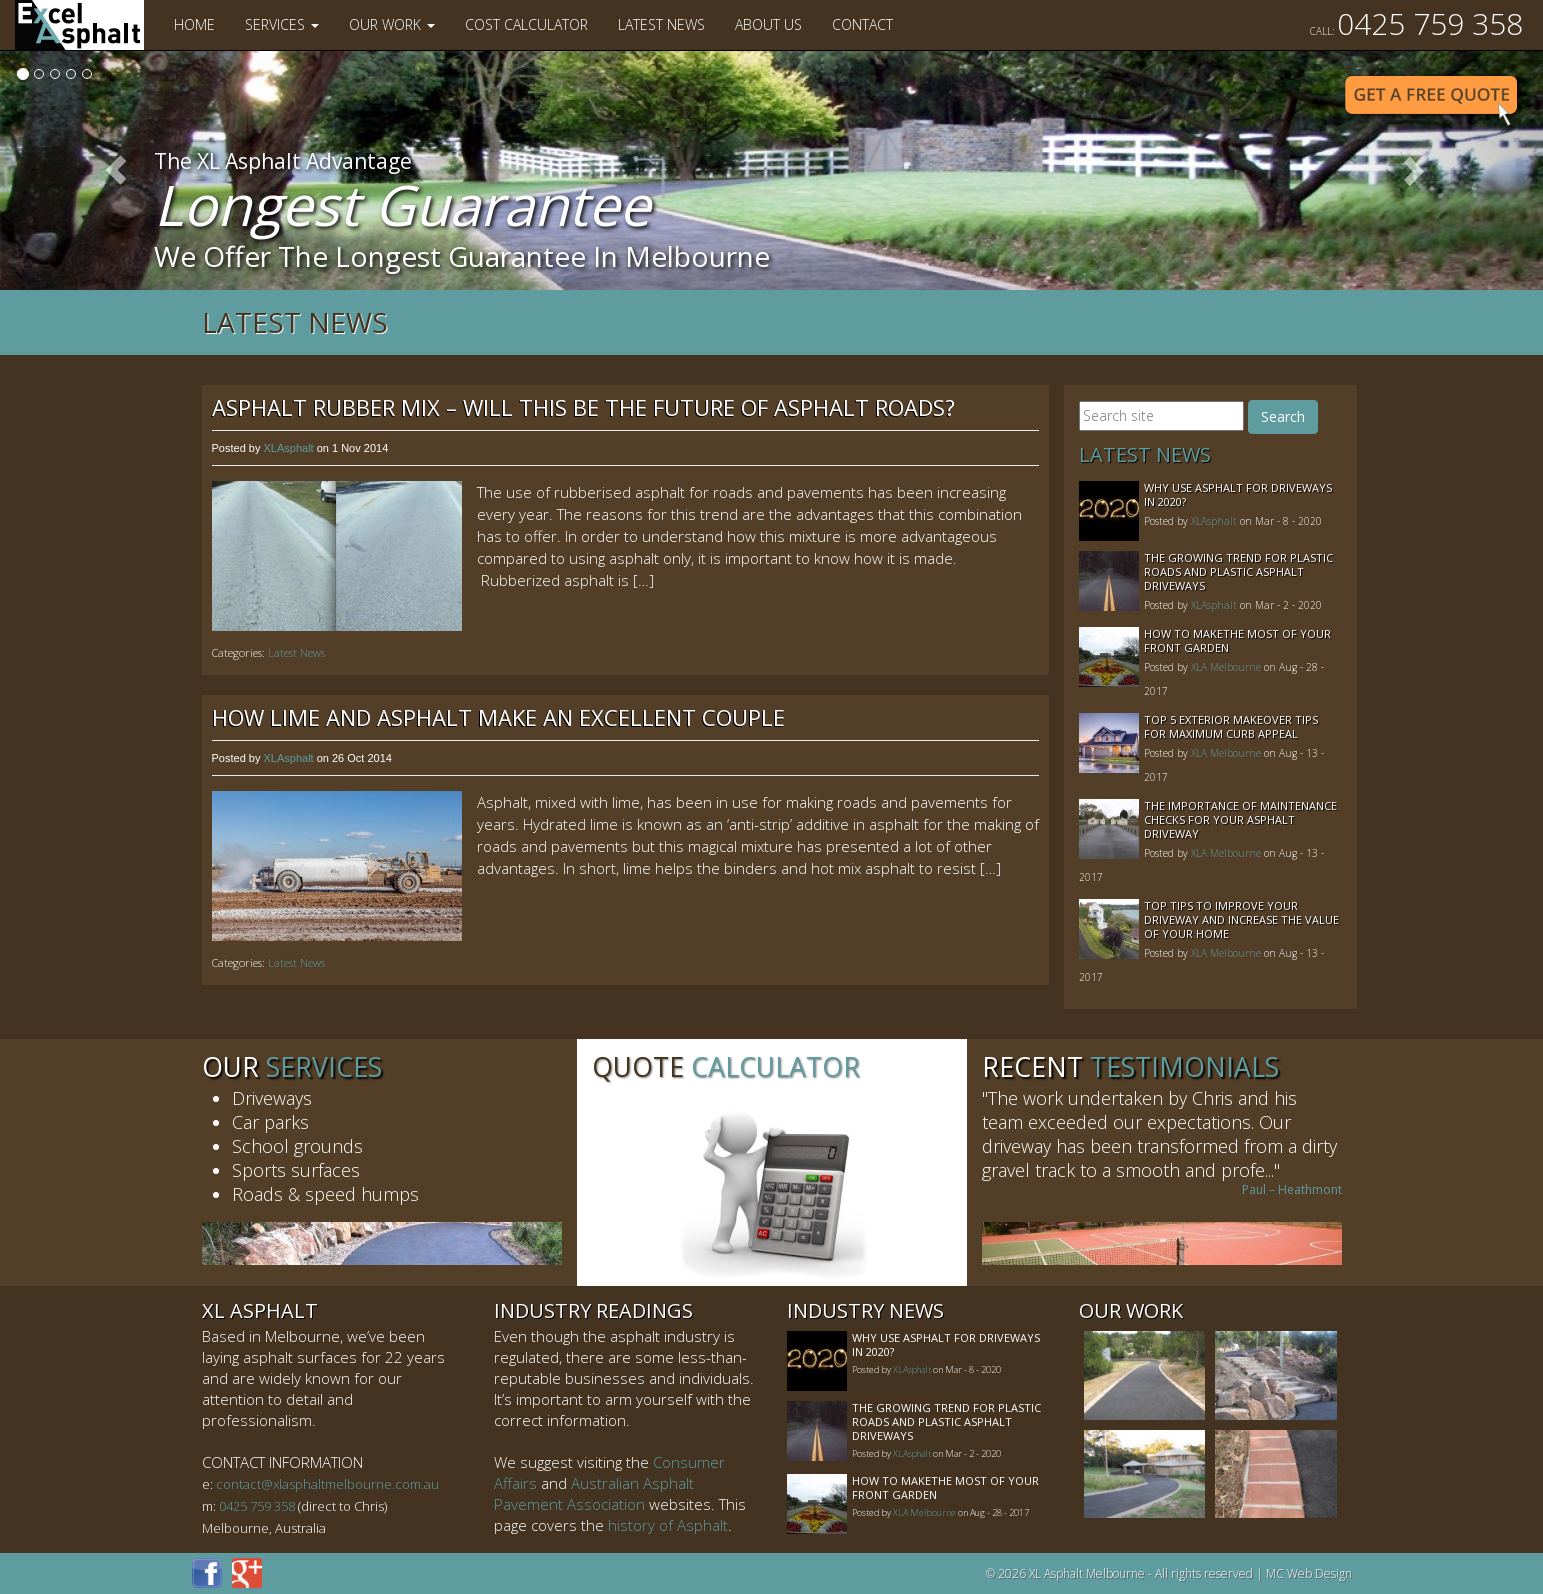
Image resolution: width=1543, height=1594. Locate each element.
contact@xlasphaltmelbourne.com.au (327, 1484)
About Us (768, 24)
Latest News (661, 24)
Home (194, 24)
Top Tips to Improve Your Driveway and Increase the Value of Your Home (1241, 919)
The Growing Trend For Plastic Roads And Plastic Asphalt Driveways (1238, 571)
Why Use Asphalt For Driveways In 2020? (1238, 494)
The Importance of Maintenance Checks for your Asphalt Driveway (1240, 819)
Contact (862, 24)
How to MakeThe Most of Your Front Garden (1237, 640)
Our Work (392, 24)
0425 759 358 (1416, 23)
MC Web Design (1309, 1573)
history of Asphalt (668, 1525)
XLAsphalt (288, 448)
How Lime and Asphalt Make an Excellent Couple (498, 717)
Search (1283, 416)
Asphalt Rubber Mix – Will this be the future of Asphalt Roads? (583, 407)
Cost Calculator (526, 24)
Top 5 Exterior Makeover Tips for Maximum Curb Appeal (1231, 726)
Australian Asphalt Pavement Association (594, 1493)
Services (282, 24)
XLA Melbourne (1226, 667)
